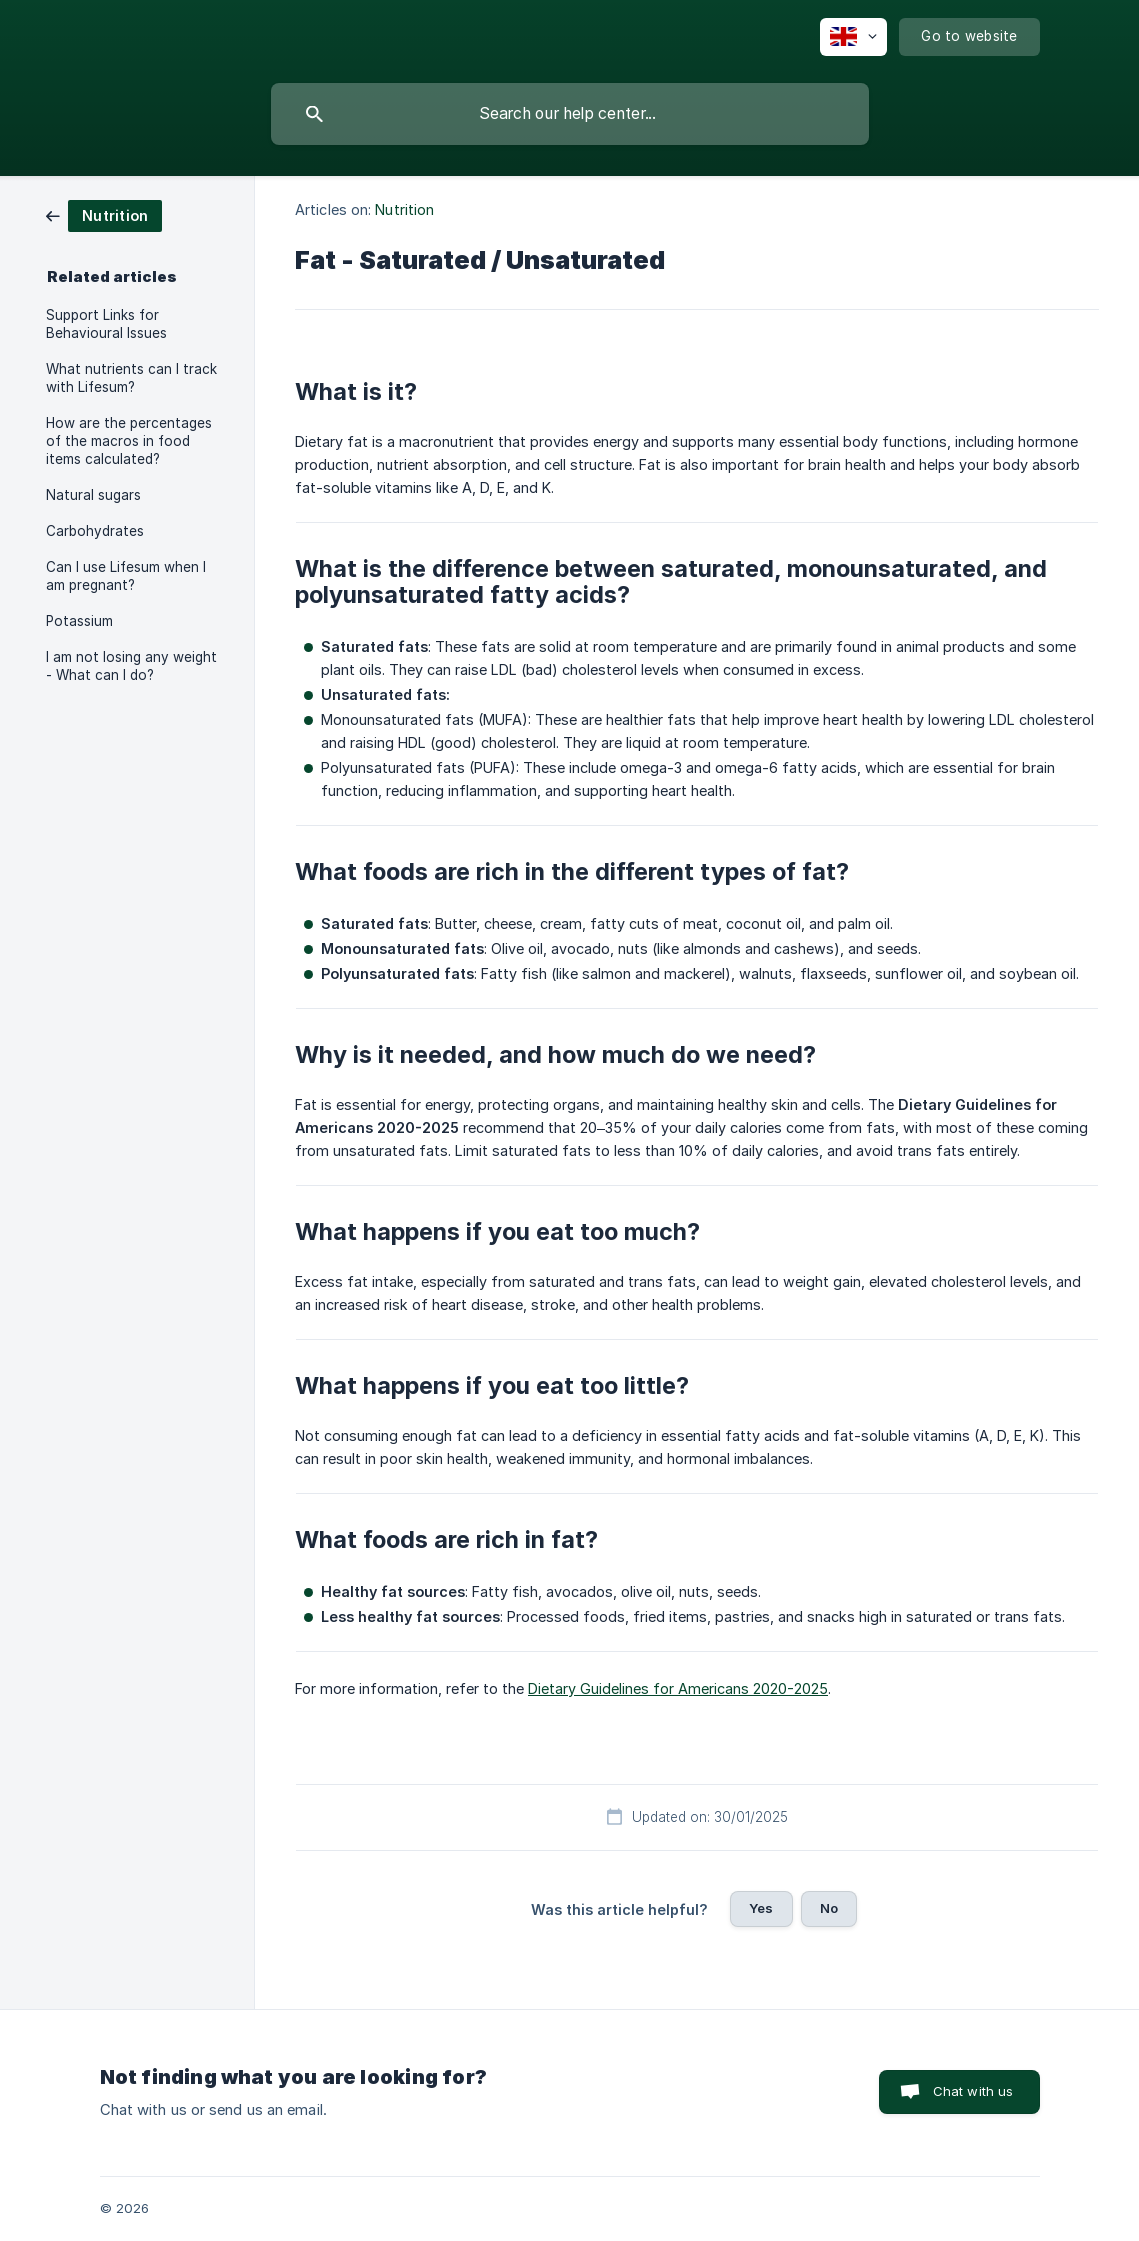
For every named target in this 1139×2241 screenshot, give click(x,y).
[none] (853, 37)
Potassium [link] (79, 621)
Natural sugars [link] (93, 495)
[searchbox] (570, 114)
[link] (104, 214)
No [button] (829, 1908)
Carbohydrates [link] (95, 531)
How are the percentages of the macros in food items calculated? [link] (129, 441)
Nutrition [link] (404, 209)
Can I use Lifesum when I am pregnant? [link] (126, 576)
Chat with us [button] (973, 2091)
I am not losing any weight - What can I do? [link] (131, 666)
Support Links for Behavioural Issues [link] (106, 324)
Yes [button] (761, 1908)
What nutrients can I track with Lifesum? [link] (131, 378)
